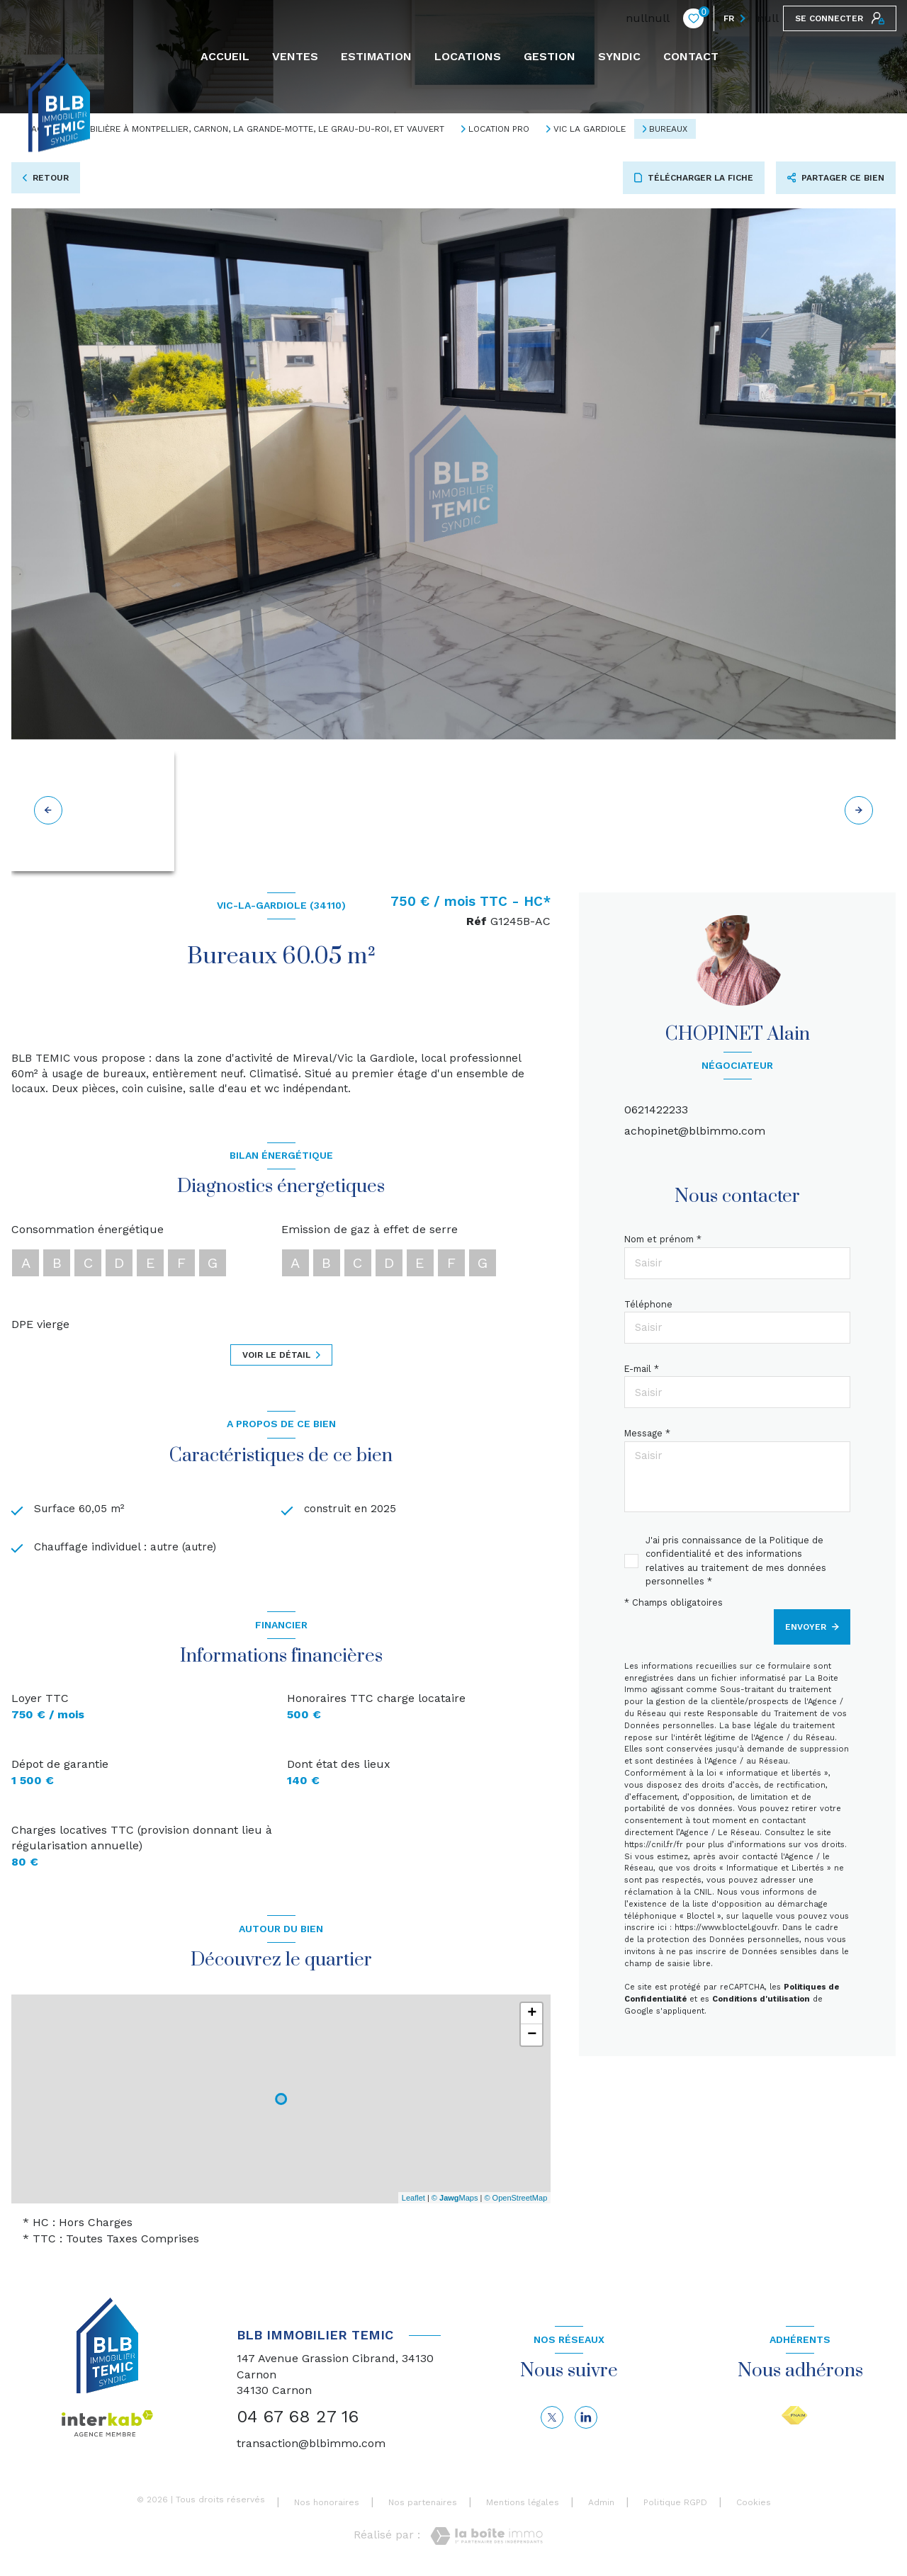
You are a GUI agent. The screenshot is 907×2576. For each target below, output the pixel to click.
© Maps (455, 2201)
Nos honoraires (326, 2506)
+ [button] (531, 2017)
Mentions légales (522, 2506)
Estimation (376, 56)
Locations (467, 56)
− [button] (531, 2038)
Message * (647, 1433)
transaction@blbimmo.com (311, 2446)
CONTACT (691, 56)
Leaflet (413, 2201)
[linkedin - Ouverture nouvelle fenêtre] (586, 2420)
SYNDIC (619, 56)
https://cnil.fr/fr (653, 1844)
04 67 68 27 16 (298, 2420)
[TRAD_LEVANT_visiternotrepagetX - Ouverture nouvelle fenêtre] (552, 2420)
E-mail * (641, 1368)
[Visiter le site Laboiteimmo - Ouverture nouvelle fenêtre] (486, 2539)
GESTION (549, 56)
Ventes (295, 56)
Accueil (225, 56)
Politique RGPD (675, 2506)
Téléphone (648, 1304)
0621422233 (656, 1109)
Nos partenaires (422, 2506)
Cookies (753, 2506)
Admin (601, 2506)
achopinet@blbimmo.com (694, 1130)
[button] (859, 810)
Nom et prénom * (663, 1239)
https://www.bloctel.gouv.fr (726, 1927)
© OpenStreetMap (515, 2201)
